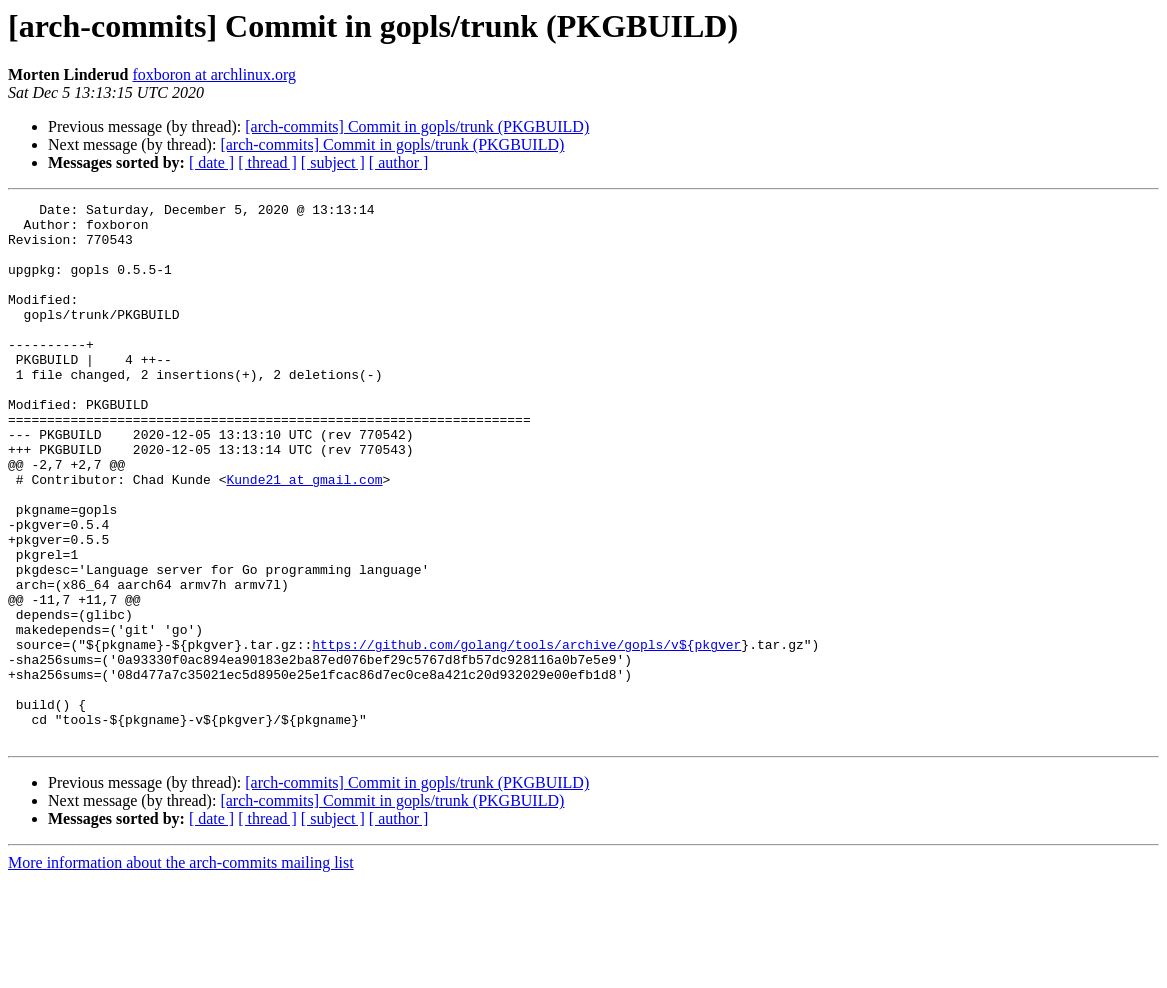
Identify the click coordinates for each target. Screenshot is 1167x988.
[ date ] (211, 162)
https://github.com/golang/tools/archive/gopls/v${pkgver (526, 734)
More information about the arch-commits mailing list (181, 970)
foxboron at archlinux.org (214, 74)
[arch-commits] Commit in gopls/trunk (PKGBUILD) (417, 126)
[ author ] (399, 162)
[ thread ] (267, 162)
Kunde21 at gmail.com (304, 536)
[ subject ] (333, 162)
